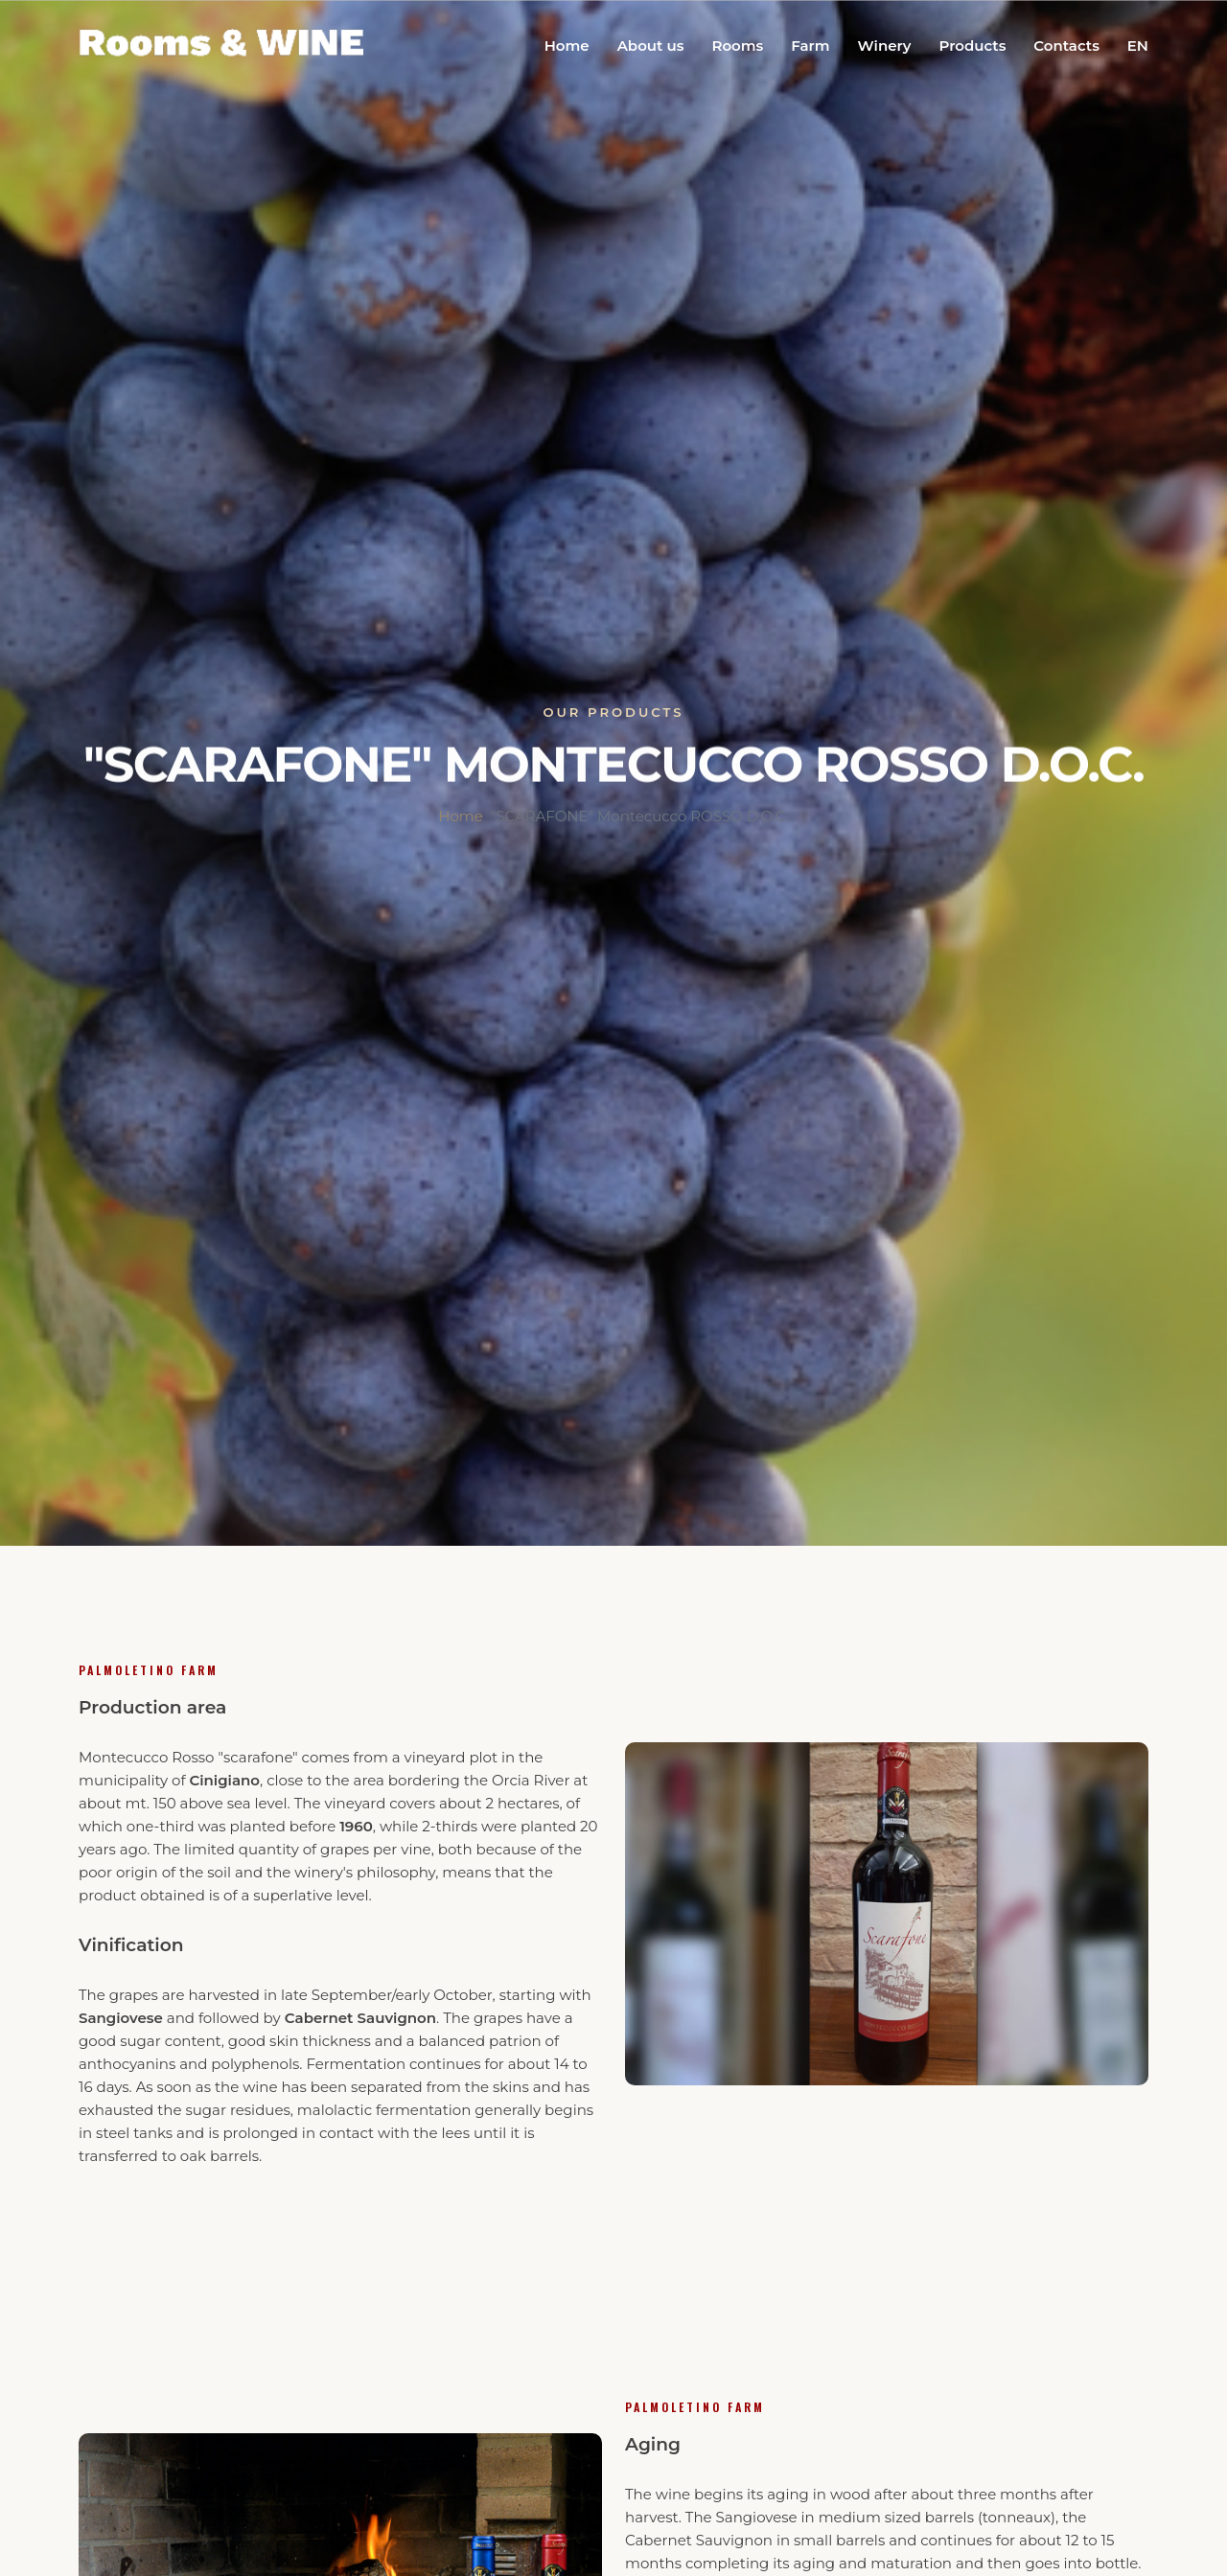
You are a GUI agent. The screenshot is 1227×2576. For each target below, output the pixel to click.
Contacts (1066, 45)
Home (567, 45)
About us (650, 45)
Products (972, 45)
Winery (885, 45)
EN (1137, 45)
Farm (810, 45)
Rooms (737, 45)
